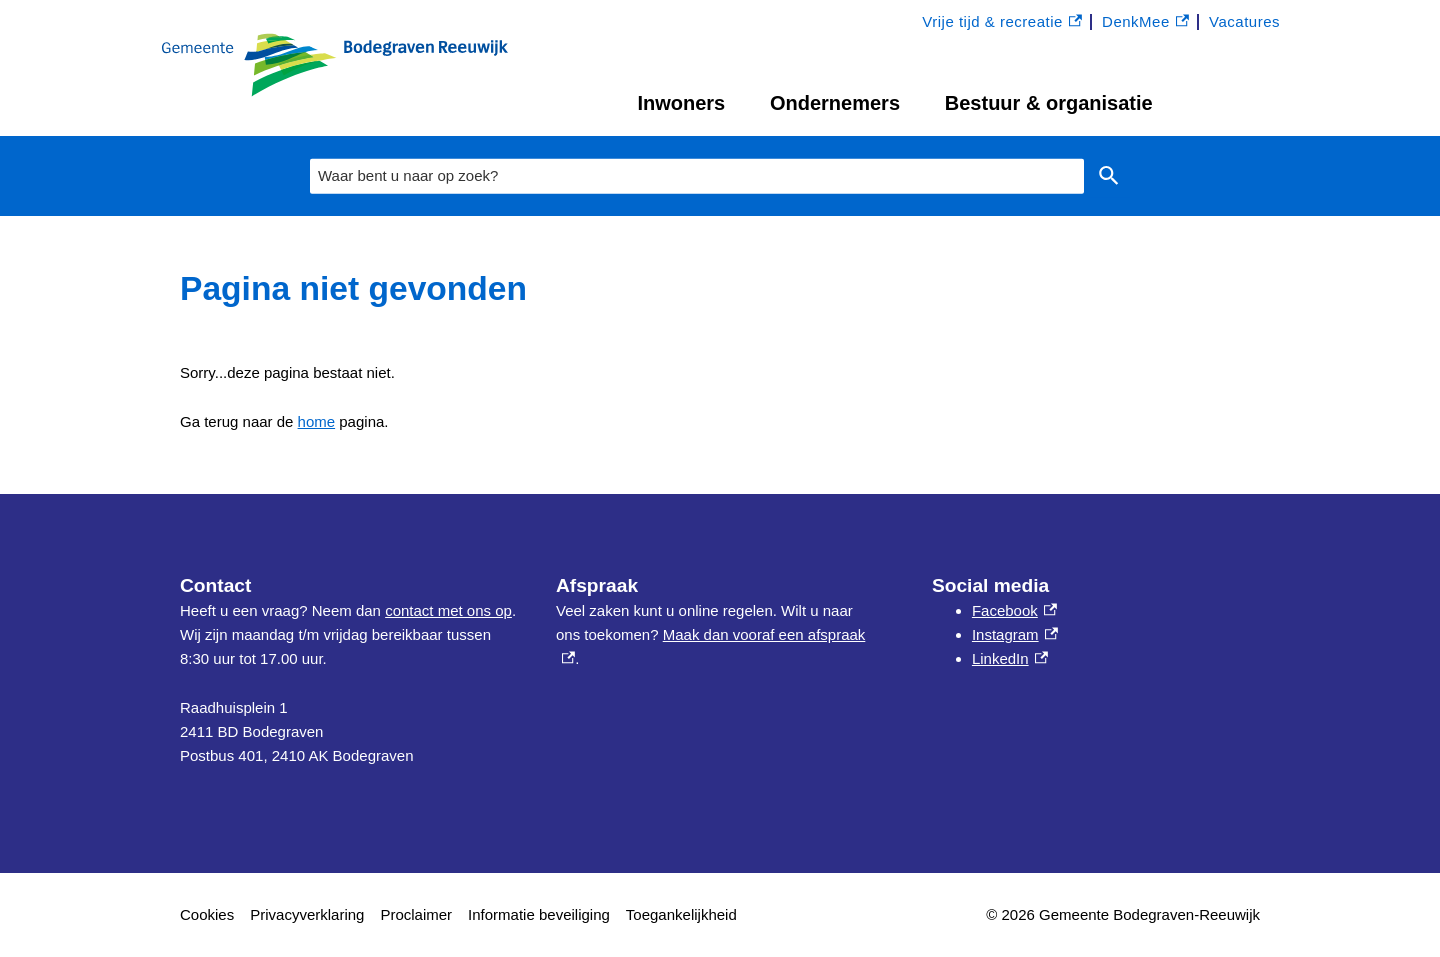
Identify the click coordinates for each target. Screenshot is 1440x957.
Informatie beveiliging (539, 914)
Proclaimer (416, 914)
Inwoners (681, 103)
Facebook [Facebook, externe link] (1014, 610)
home (317, 421)
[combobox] (697, 176)
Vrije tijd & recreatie (1002, 22)
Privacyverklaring (307, 914)
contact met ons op (448, 610)
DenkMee (1145, 22)
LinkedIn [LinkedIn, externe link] (1010, 658)
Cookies (207, 914)
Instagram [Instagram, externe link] (1015, 634)
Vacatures (1244, 21)
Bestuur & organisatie (1049, 103)
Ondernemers (835, 103)
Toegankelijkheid (681, 914)
